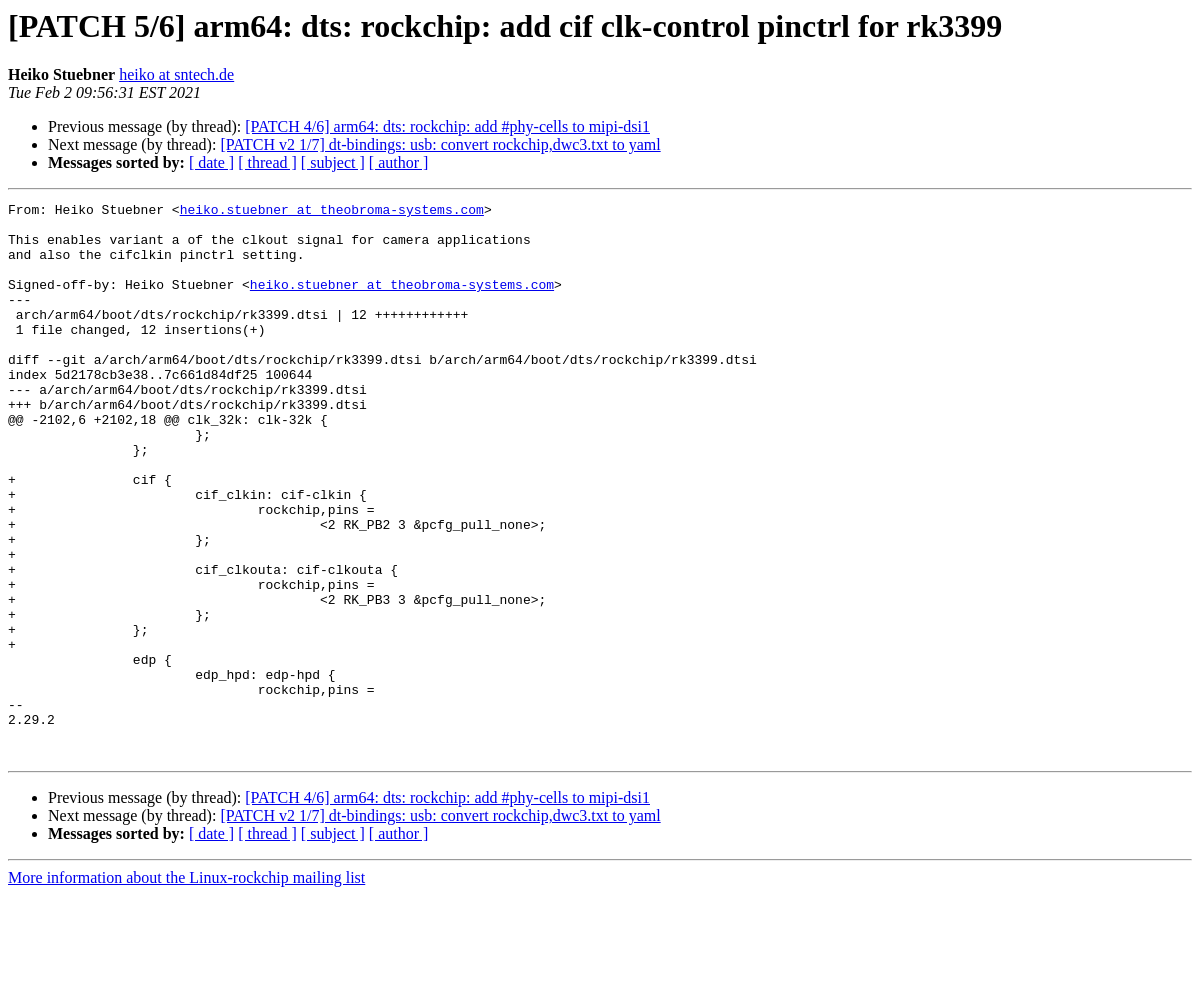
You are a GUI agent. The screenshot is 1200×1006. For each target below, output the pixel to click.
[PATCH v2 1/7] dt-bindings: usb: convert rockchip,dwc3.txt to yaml (440, 144)
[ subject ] (333, 162)
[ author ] (399, 162)
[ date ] (211, 162)
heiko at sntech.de (176, 74)
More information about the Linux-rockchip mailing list (186, 988)
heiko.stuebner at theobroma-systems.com (332, 212)
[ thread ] (267, 162)
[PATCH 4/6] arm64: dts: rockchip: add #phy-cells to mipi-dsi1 (447, 126)
